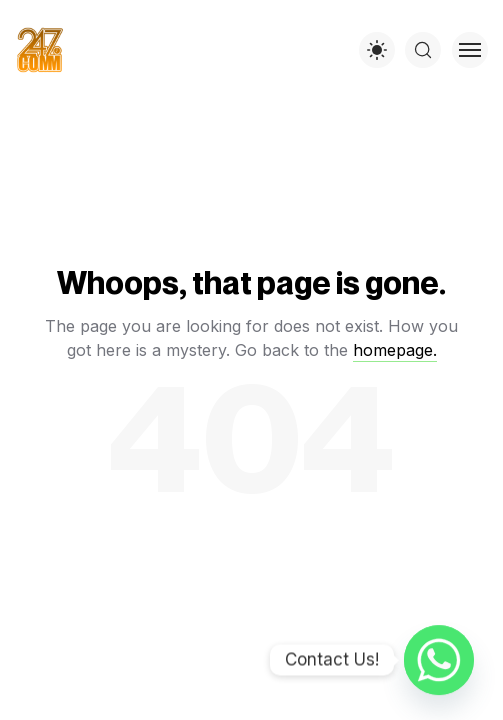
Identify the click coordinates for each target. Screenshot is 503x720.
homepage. (395, 350)
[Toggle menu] (470, 50)
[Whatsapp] (439, 660)
